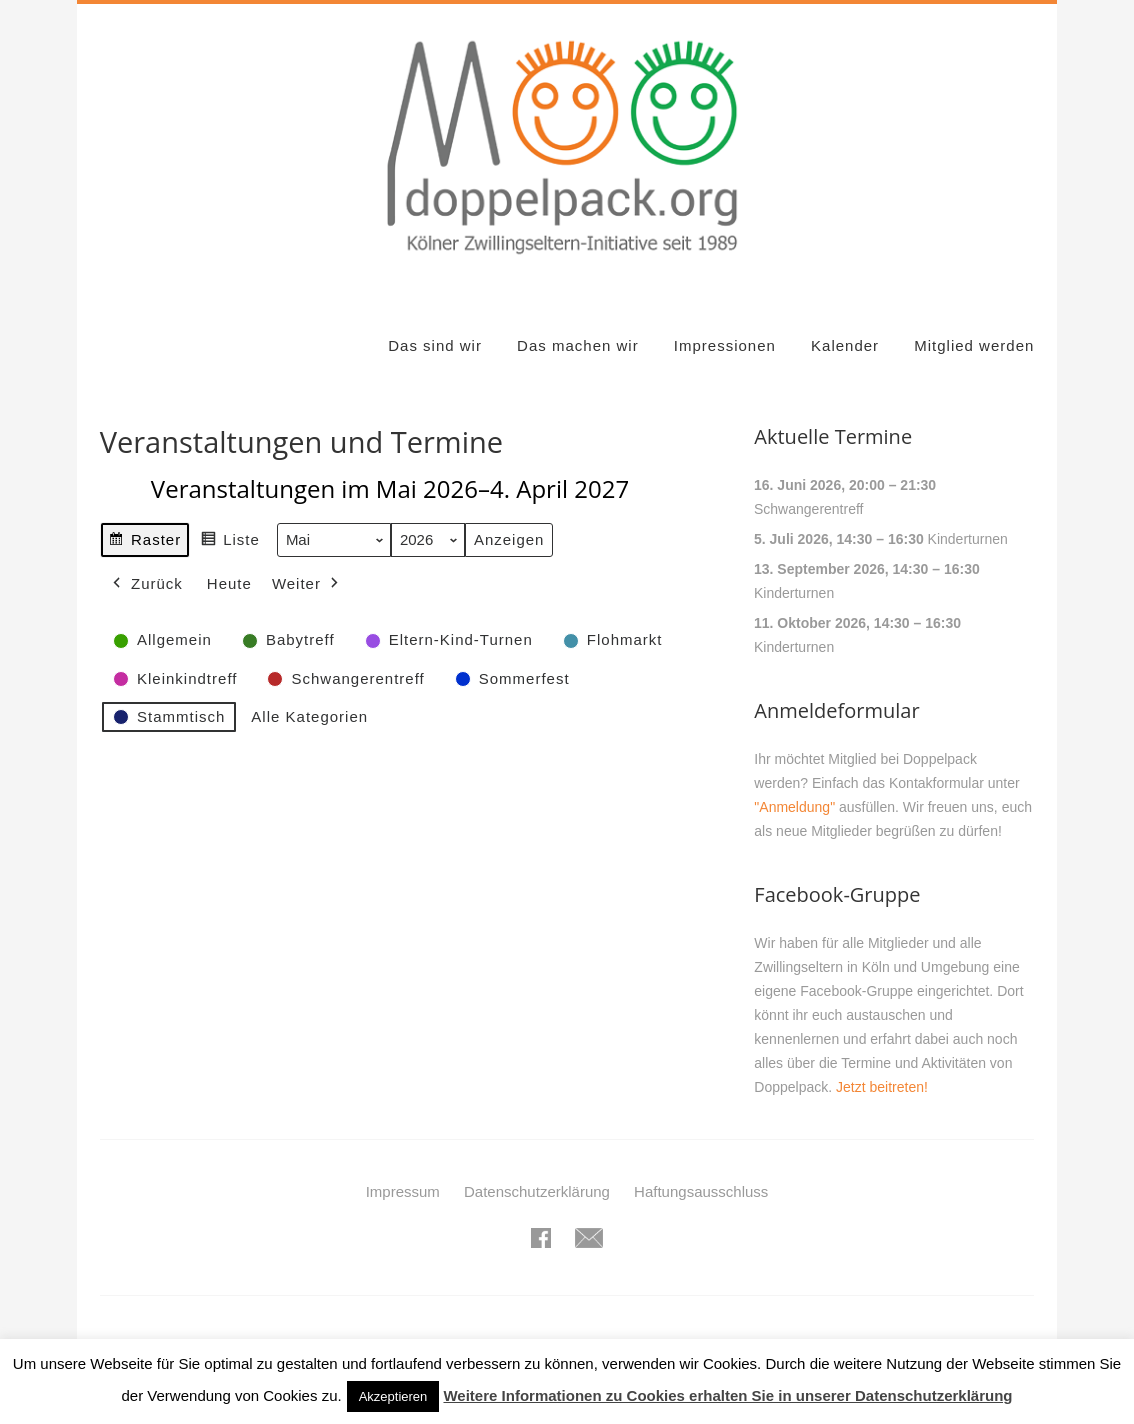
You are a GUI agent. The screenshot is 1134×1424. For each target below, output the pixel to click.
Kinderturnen (968, 539)
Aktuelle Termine (833, 436)
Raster (144, 542)
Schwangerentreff (808, 509)
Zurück (146, 584)
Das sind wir (435, 345)
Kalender (845, 345)
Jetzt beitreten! (882, 1087)
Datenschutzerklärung (537, 1191)
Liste (230, 542)
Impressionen (725, 345)
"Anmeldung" (794, 807)
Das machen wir (578, 345)
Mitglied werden (974, 345)
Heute (229, 583)
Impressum (403, 1191)
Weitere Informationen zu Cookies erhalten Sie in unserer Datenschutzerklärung (727, 1395)
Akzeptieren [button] (393, 1396)
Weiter (307, 584)
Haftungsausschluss (701, 1191)
